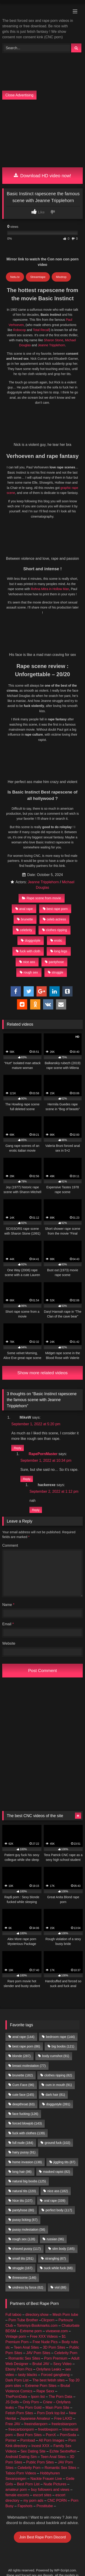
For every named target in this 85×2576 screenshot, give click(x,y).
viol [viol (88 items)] (60, 2186)
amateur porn (16, 2388)
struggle (55, 890)
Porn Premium (55, 2257)
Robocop (19, 330)
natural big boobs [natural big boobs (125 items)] (29, 2080)
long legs (58, 869)
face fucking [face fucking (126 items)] (25, 2013)
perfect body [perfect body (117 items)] (59, 2109)
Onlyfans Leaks (48, 2268)
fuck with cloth (28, 869)
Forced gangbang (55, 2274)
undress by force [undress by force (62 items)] (27, 2186)
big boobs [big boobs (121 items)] (63, 1945)
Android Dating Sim (21, 2356)
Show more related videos (42, 1290)
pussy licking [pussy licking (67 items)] (24, 2119)
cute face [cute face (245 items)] (23, 1993)
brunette (25, 837)
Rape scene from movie (41, 816)
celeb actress (54, 837)
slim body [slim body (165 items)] (63, 2148)
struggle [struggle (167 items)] (22, 2167)
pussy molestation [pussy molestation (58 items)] (28, 2128)
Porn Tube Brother (23, 2219)
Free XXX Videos (44, 2235)
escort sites (42, 2394)
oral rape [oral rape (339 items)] (54, 2099)
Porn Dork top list (51, 2312)
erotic (56, 858)
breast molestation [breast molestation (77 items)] (29, 1964)
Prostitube (44, 2405)
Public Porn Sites (40, 2361)
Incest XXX (40, 2345)
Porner (10, 2339)
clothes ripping (54, 848)
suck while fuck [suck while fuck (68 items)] (58, 2167)
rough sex (29, 890)
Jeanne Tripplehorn (51, 345)
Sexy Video (62, 2263)
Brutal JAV (40, 2263)
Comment (10, 1468)
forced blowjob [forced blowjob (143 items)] (27, 2022)
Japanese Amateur (35, 2317)
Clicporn (47, 2219)
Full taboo (13, 2213)
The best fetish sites (48, 2279)
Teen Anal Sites (26, 2246)
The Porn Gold (29, 2306)
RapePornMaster (43, 1376)
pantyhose (54, 880)
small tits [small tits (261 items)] (23, 2157)
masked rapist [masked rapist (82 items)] (56, 2071)
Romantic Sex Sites (24, 2257)
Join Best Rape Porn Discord (42, 2436)
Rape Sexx (45, 2290)
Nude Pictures (55, 2383)
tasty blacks (27, 2274)
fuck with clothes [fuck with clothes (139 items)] (28, 2032)
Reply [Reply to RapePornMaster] (26, 1400)
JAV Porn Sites (38, 2252)
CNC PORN (57, 2399)
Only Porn (31, 2301)
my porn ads (33, 2399)
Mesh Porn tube (65, 2213)
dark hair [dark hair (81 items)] (55, 1993)
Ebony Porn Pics (18, 2268)
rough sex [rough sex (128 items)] (23, 2138)
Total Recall (41, 330)
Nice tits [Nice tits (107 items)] (22, 2099)
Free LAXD (63, 2317)
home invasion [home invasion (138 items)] (27, 2061)
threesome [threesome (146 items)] (24, 2176)
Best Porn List (28, 2383)
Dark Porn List (16, 2279)
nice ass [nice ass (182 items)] (57, 2090)
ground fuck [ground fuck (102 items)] (57, 2042)
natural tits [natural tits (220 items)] (24, 2090)
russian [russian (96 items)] (55, 2138)
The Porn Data (60, 2295)
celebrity (24, 848)
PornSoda (68, 2334)
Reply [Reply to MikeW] (17, 1367)
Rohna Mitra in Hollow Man (50, 548)
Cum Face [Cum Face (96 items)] (23, 1984)
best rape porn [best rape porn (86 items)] (26, 1945)
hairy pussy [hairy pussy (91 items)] (23, 2051)
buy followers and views (50, 2388)
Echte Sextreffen (63, 2350)
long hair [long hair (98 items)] (22, 2071)
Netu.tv (14, 277)
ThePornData (16, 2295)
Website (8, 1566)
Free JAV (12, 2323)
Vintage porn (15, 2235)
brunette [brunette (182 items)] (22, 1974)
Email (8, 1547)
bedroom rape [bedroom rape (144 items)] (60, 1935)
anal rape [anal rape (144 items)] (23, 1935)
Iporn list (38, 2295)
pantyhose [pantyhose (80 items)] (23, 2109)
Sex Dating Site (32, 2350)
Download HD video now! (42, 175)
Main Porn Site (57, 2306)
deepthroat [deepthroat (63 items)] (23, 2003)
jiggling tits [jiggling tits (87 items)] (64, 2061)
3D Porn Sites (54, 2246)
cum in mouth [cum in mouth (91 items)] (59, 1984)
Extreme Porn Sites (40, 2284)
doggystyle (30, 858)
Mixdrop (61, 277)
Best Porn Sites (29, 2334)
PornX (51, 2334)
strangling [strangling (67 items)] (55, 2157)
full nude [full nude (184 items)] (22, 2042)
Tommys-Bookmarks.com (37, 2224)
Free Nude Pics (45, 2241)
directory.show (37, 2213)
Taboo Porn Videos (20, 2372)
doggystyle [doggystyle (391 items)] (58, 2003)
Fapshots (24, 2405)
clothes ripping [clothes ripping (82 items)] (58, 1974)
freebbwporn (48, 2328)
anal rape (24, 827)
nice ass (27, 880)
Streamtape (37, 277)
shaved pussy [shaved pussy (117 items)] (26, 2148)
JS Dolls (12, 2301)
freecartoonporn (21, 2328)
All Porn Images (51, 2339)
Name (8, 1528)
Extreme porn (31, 2230)
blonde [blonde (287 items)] (21, 1955)
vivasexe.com (57, 2230)
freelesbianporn (63, 2323)
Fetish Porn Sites (19, 2312)
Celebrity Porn (65, 2252)
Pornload (27, 2339)
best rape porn (55, 827)
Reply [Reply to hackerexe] (35, 1433)
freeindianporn (35, 2323)
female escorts (17, 2394)
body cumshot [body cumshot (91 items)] (55, 1955)
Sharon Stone (53, 340)
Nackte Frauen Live (46, 2377)
